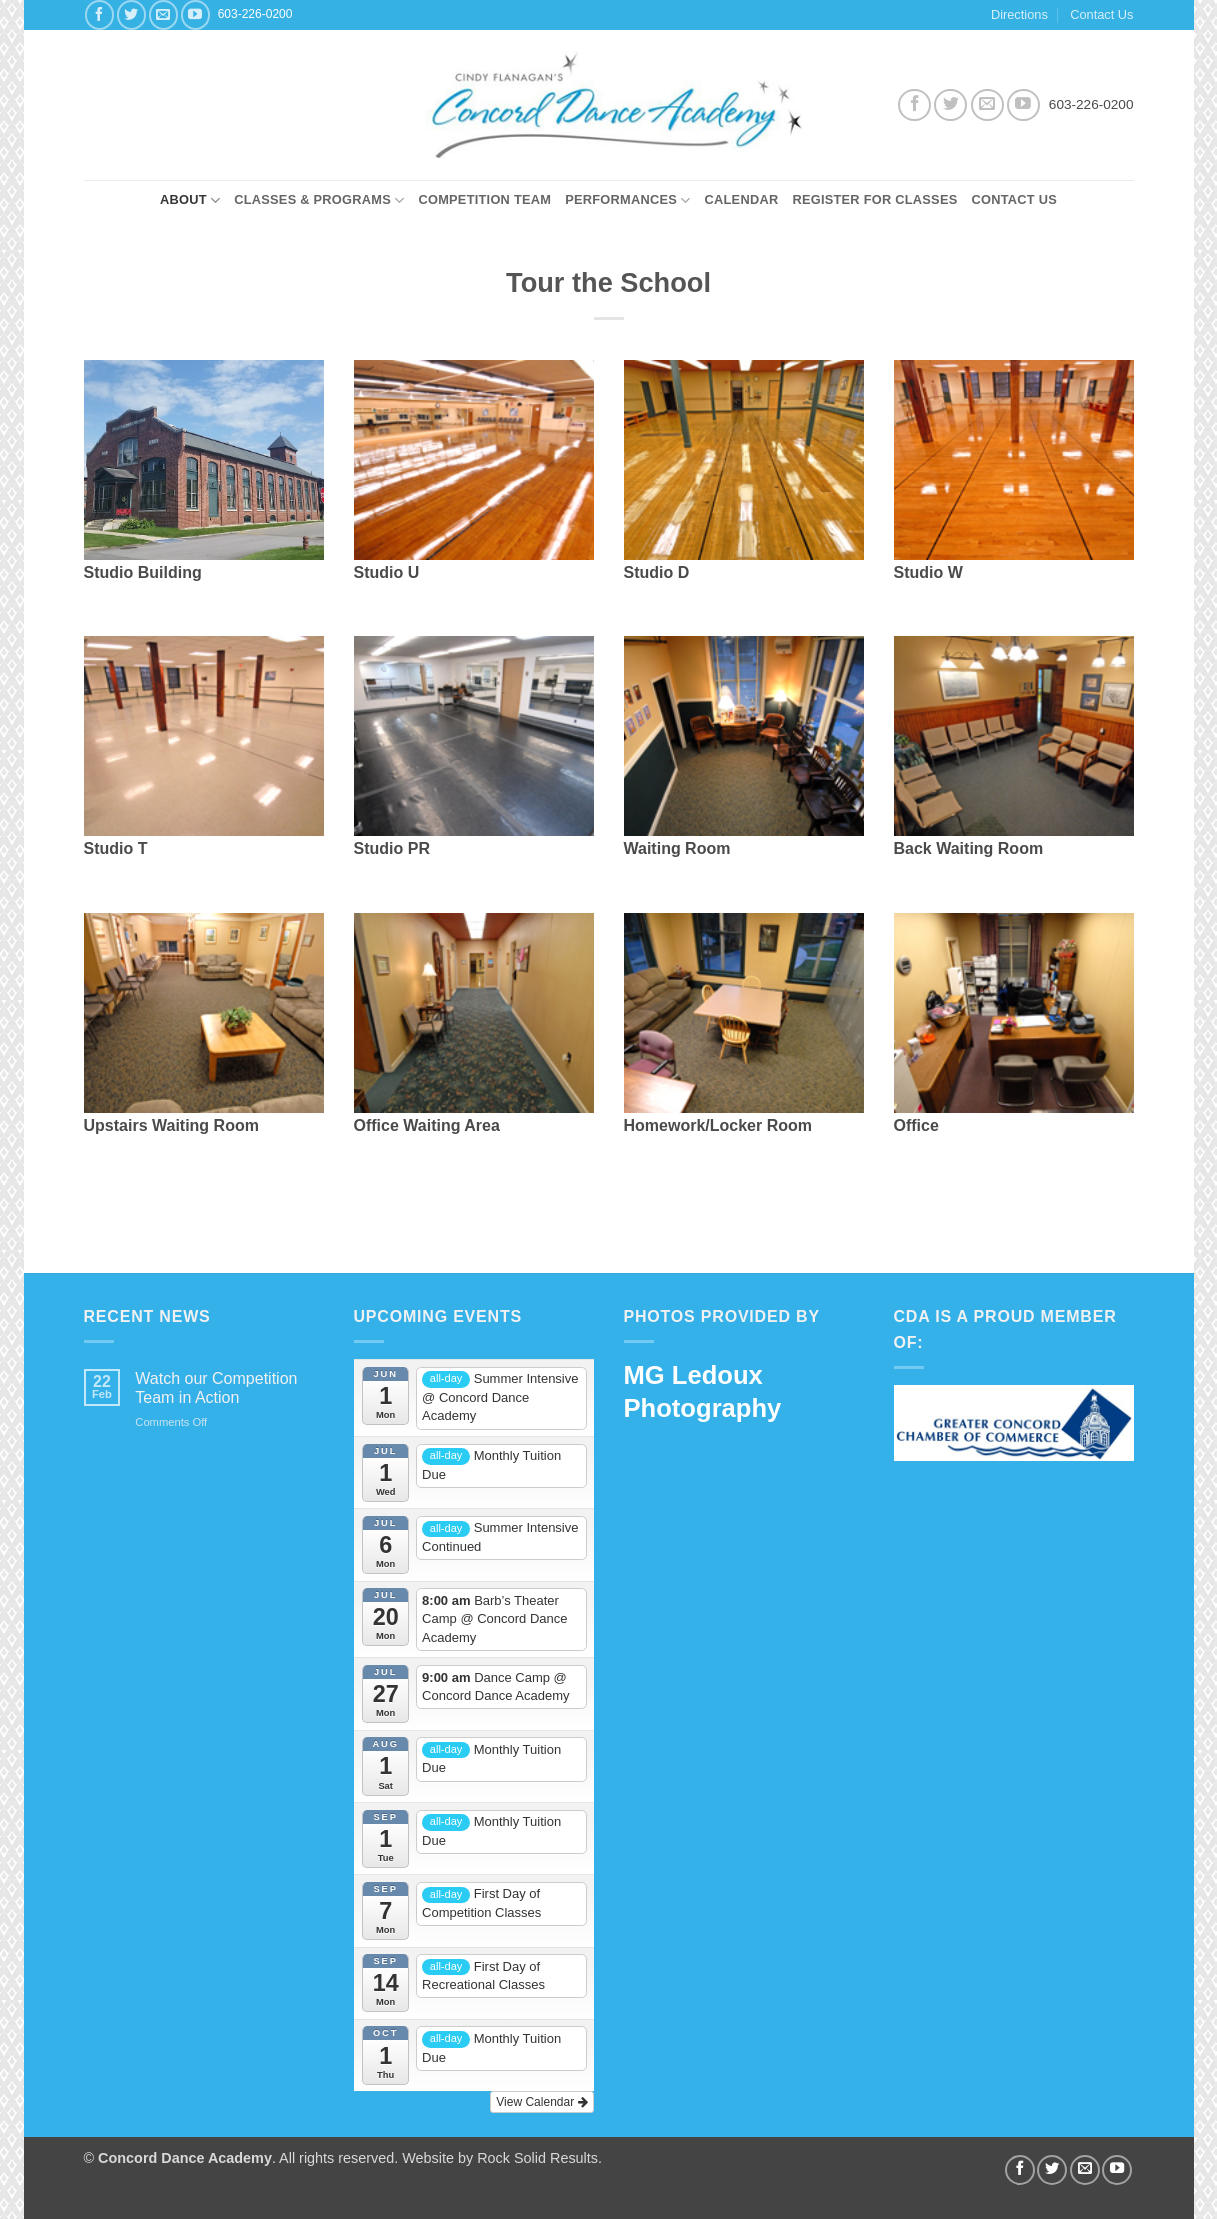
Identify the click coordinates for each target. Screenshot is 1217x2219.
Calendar (742, 199)
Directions (1019, 14)
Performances (627, 200)
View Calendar (541, 2102)
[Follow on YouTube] (195, 14)
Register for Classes (874, 199)
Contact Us (1101, 14)
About (190, 200)
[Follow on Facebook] (99, 14)
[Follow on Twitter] (131, 14)
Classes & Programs (319, 200)
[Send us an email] (163, 14)
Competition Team (484, 199)
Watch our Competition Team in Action (216, 1388)
